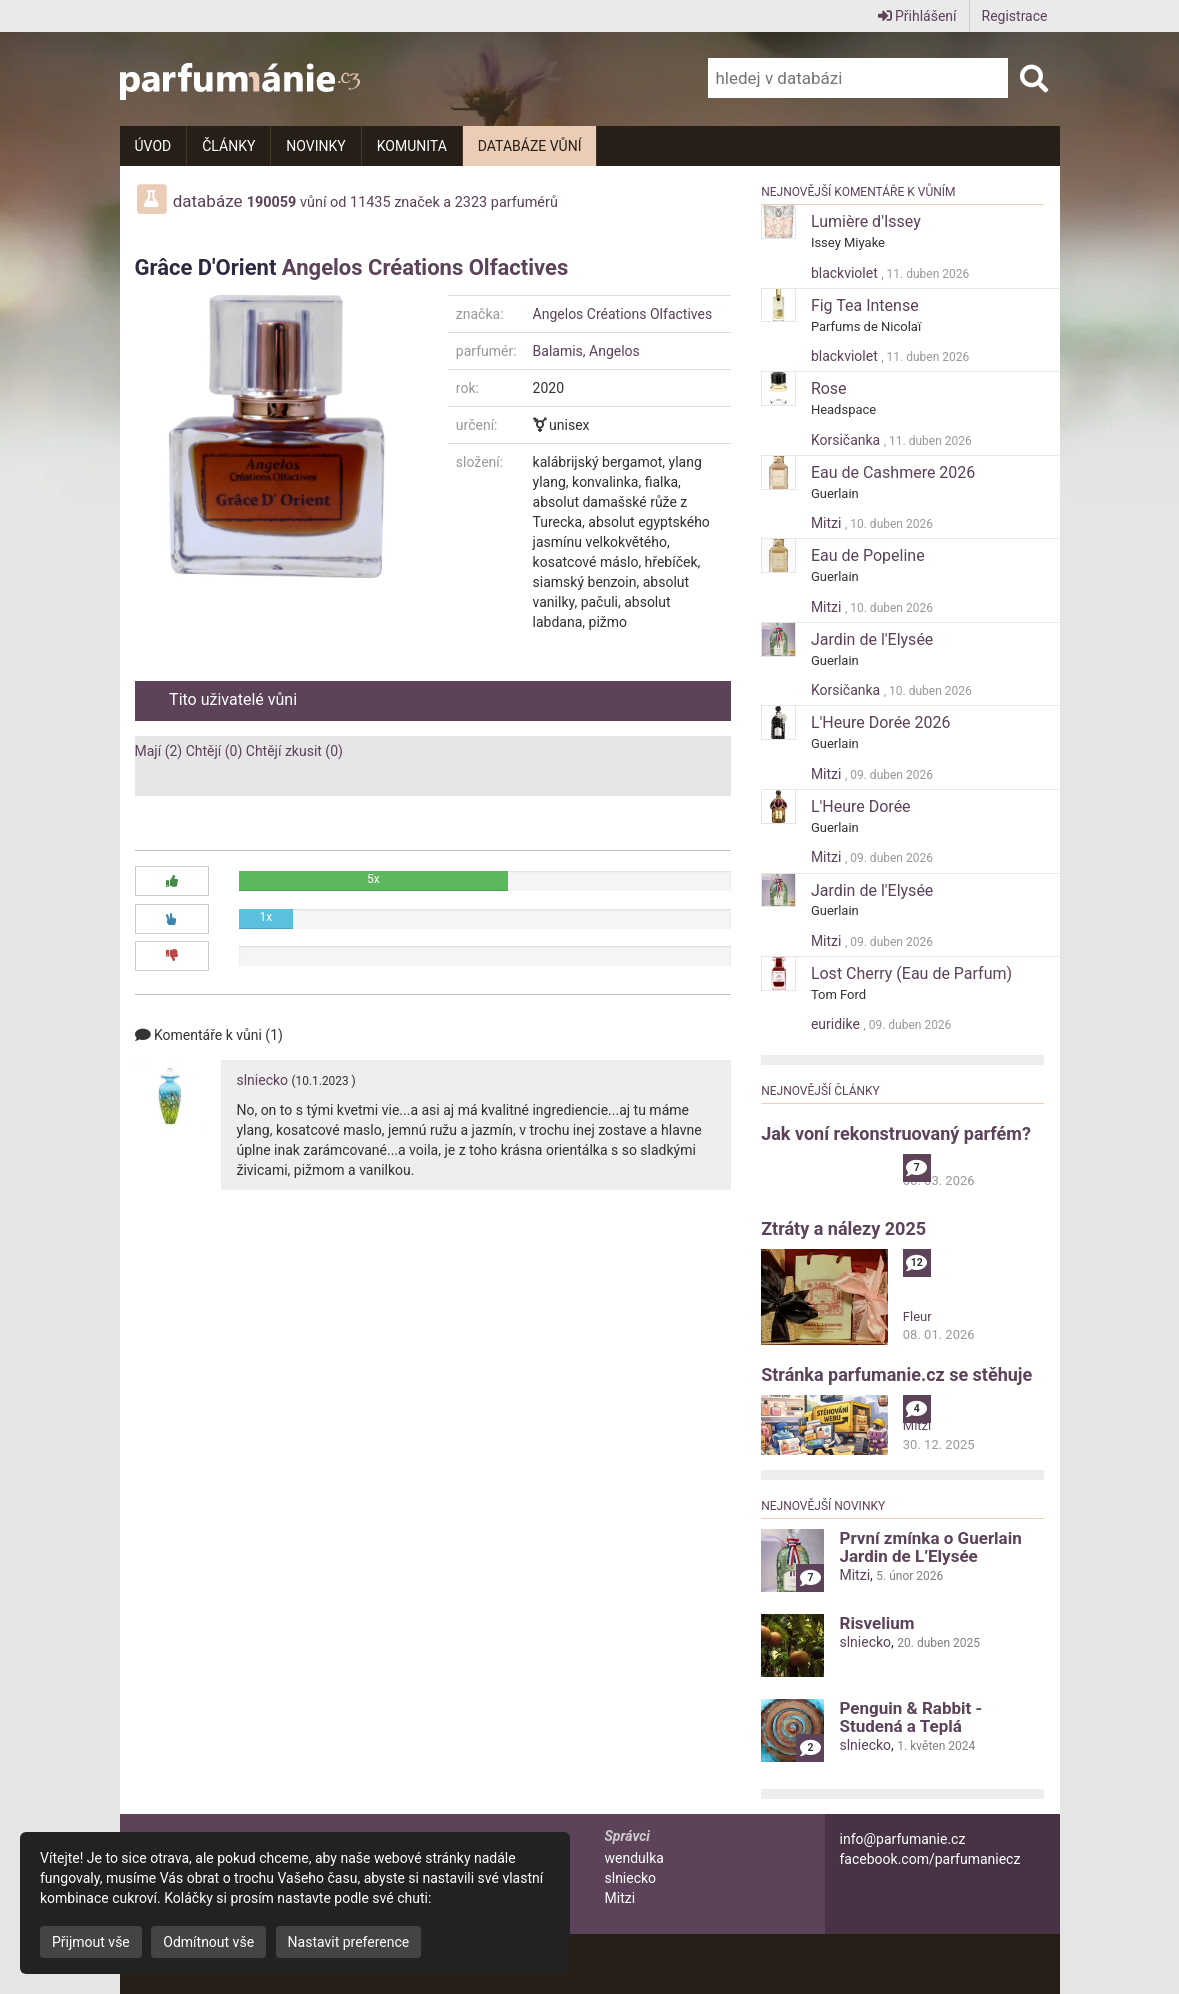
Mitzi (828, 523)
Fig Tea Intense (865, 305)
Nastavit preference (349, 1942)
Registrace (1015, 16)
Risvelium (876, 1623)
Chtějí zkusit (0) (294, 751)
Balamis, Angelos (586, 351)
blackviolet (846, 273)
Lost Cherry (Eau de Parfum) (911, 973)
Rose (829, 388)
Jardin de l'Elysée (872, 639)
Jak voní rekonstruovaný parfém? (896, 1133)
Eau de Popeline (868, 555)
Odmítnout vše (208, 1942)
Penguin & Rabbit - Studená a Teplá (910, 1717)
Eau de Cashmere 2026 (893, 472)
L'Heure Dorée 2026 (881, 722)
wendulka (634, 1858)
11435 (370, 202)
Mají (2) (159, 751)
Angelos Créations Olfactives (425, 267)
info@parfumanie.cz (903, 1839)
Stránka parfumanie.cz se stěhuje (896, 1374)
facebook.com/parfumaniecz (930, 1859)
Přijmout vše (91, 1942)
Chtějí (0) (214, 751)
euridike (837, 1024)
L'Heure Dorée (861, 806)
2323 (471, 202)
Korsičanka (847, 440)
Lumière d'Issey (866, 221)
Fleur (917, 1316)
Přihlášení (917, 16)
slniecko (262, 1080)
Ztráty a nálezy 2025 (843, 1228)
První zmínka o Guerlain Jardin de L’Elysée (930, 1547)
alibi (915, 1162)
